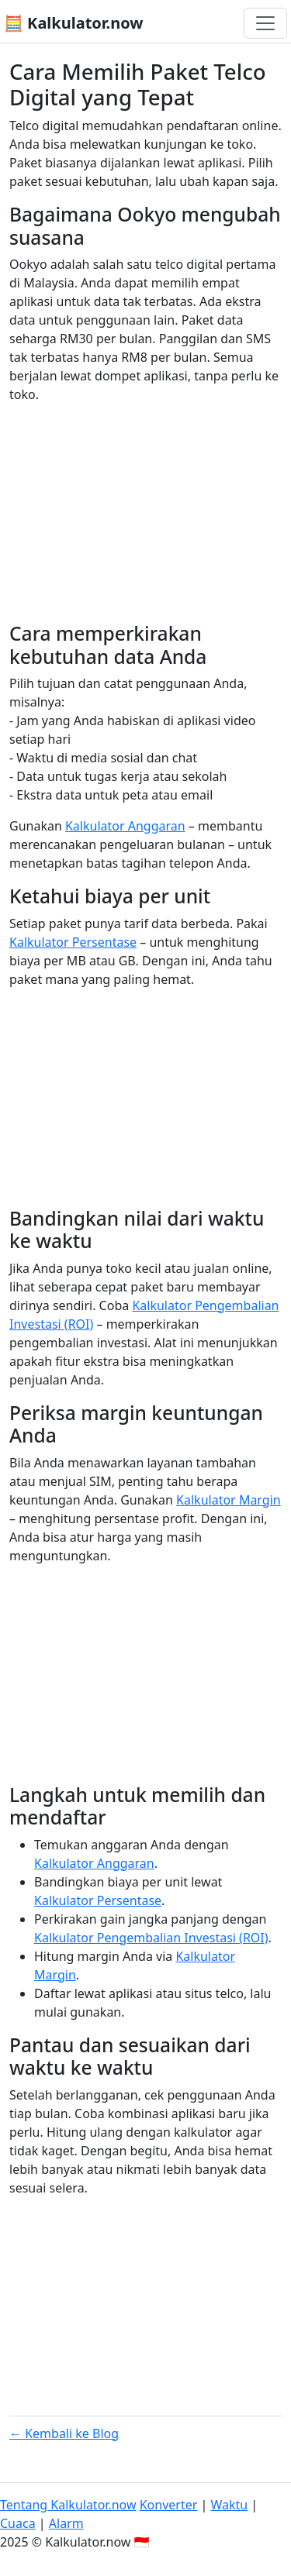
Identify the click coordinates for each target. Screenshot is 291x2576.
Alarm (66, 2523)
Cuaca (18, 2523)
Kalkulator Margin (228, 1499)
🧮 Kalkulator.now (73, 22)
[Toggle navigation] (265, 23)
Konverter (169, 2504)
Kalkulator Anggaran (125, 825)
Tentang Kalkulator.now (68, 2504)
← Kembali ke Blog (64, 2433)
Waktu (229, 2504)
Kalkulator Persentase (73, 942)
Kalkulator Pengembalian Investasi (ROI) (151, 1937)
